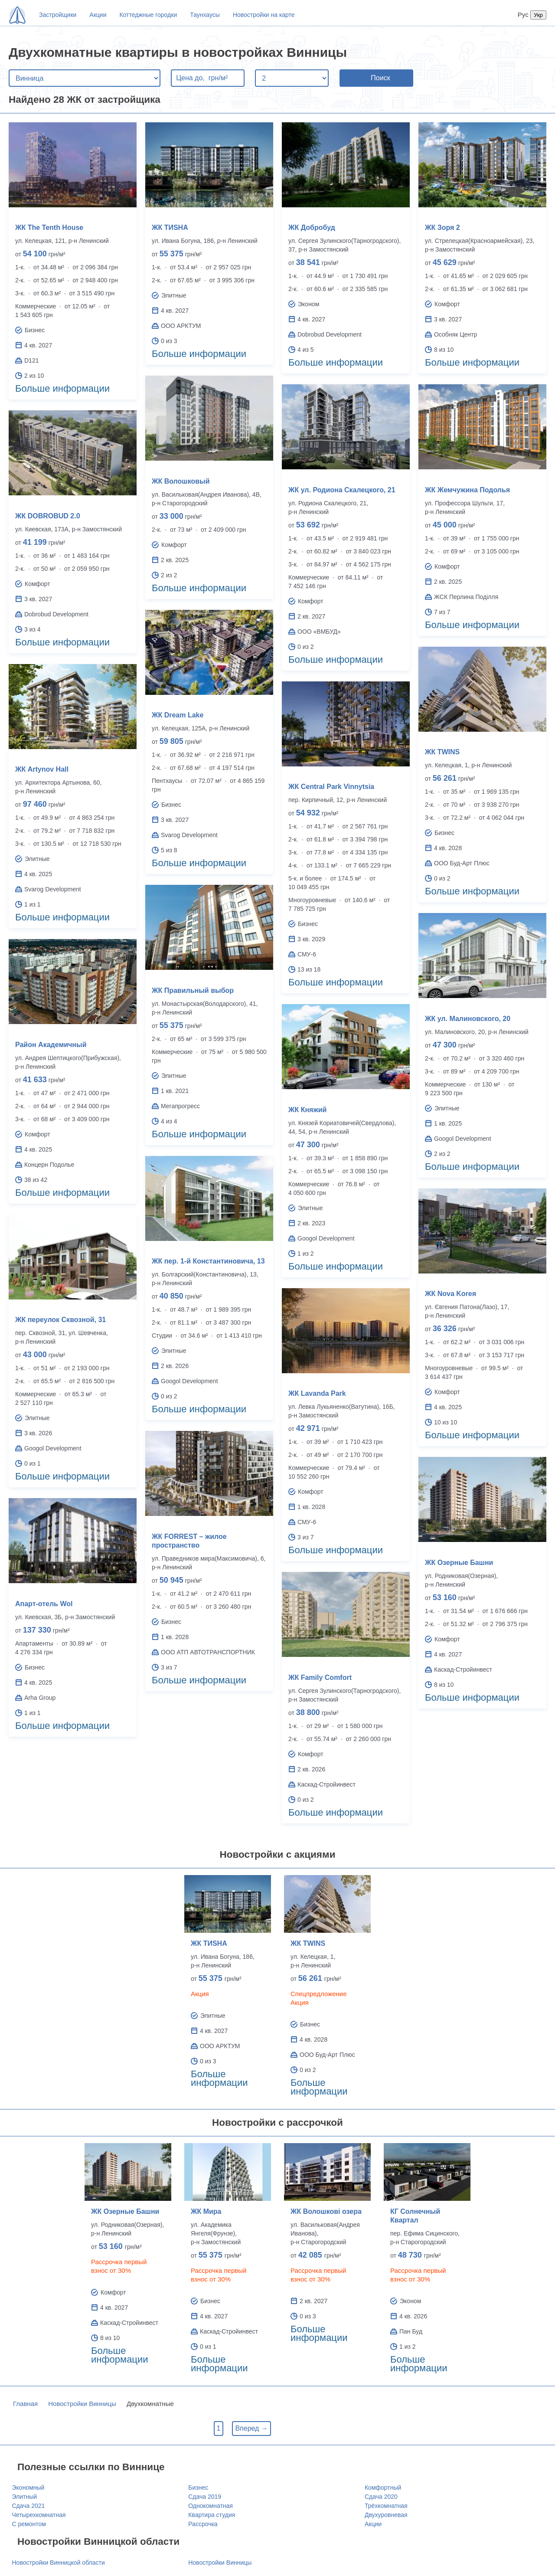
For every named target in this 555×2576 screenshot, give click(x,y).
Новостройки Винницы (82, 2403)
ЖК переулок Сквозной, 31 (60, 1319)
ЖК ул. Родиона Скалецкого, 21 (341, 490)
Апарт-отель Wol (43, 1603)
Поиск (380, 78)
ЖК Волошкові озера (326, 2211)
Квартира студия (211, 2514)
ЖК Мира (206, 2211)
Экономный (28, 2487)
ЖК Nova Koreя (450, 1293)
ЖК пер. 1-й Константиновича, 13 (208, 1261)
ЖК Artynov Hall (42, 769)
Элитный (24, 2496)
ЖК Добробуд (311, 227)
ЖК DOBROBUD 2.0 (47, 516)
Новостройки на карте (264, 14)
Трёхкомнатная (386, 2505)
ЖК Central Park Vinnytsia (331, 786)
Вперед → (251, 2428)
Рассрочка (202, 2523)
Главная (25, 2403)
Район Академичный (51, 1044)
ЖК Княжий (307, 1109)
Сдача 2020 (381, 2496)
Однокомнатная (210, 2505)
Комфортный (383, 2487)
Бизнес (198, 2487)
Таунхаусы (205, 14)
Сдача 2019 (204, 2496)
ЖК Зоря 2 (442, 227)
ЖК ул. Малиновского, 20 (467, 1018)
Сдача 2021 (28, 2505)
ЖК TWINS (442, 752)
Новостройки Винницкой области (58, 2562)
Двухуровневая (386, 2514)
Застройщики (57, 14)
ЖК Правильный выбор (193, 990)
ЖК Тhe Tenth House (49, 227)
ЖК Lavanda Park (317, 1393)
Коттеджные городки (148, 14)
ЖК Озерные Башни (459, 1562)
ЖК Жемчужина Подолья (467, 490)
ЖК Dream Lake (177, 715)
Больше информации (62, 388)
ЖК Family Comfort (320, 1677)
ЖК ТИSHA (170, 227)
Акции (97, 14)
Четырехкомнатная (39, 2514)
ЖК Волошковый (181, 481)
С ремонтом (29, 2523)
